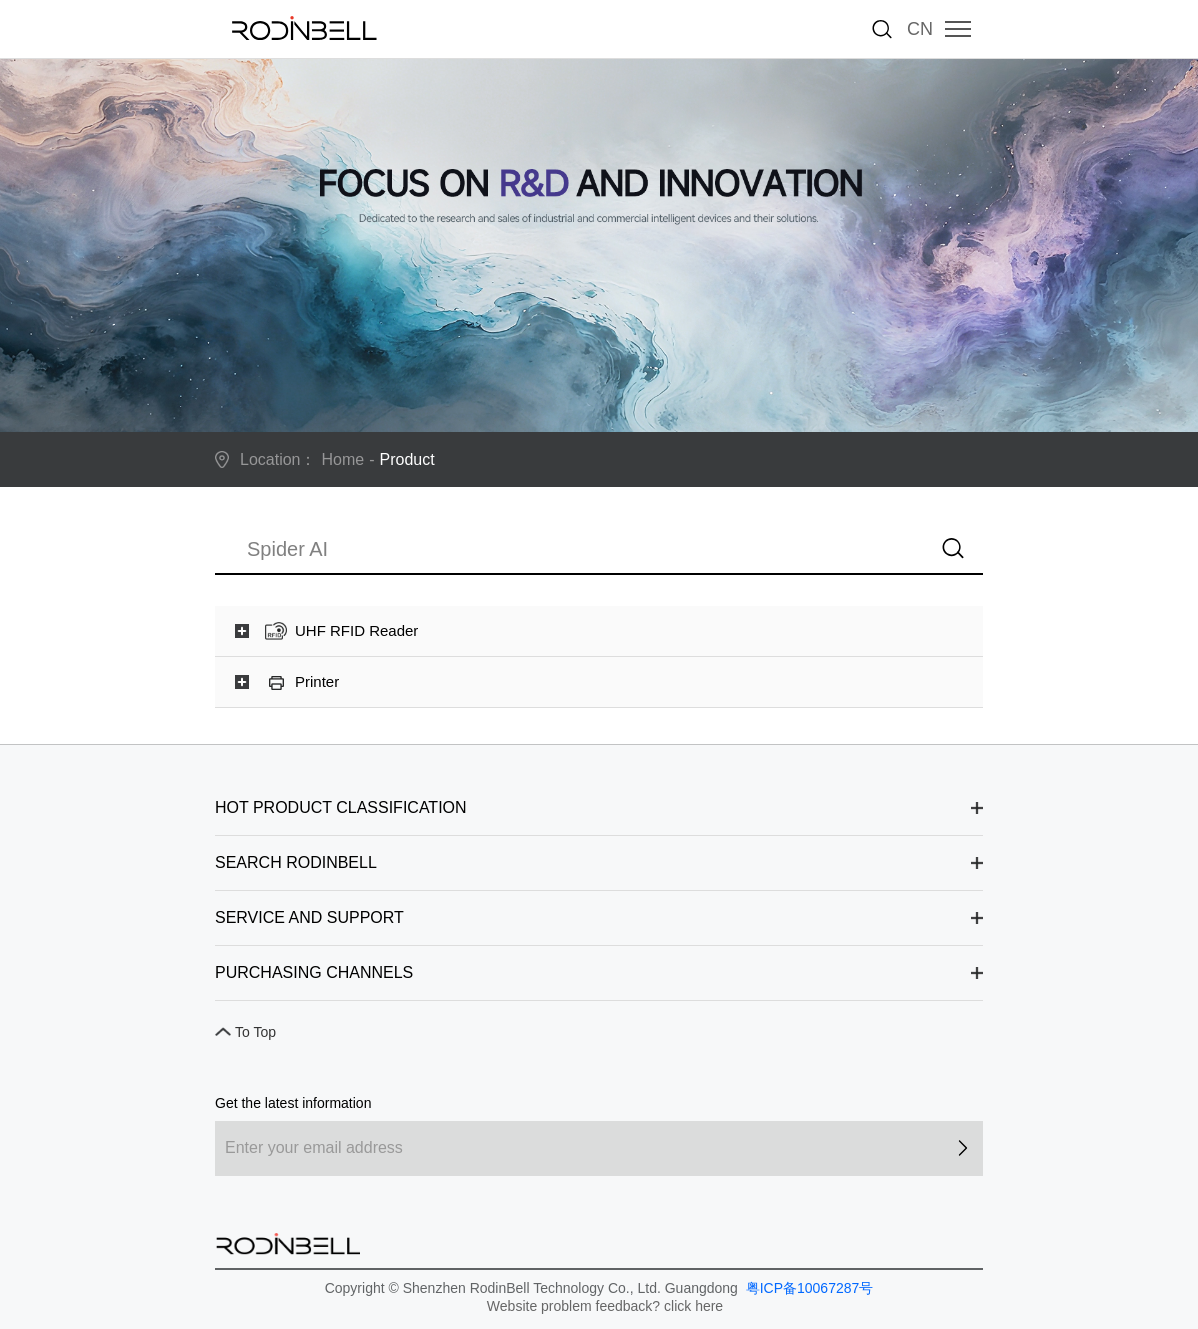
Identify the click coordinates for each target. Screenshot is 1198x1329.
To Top (255, 1032)
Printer (317, 681)
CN (920, 29)
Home (343, 459)
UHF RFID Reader (356, 630)
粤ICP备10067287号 (808, 1288)
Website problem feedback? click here (605, 1306)
